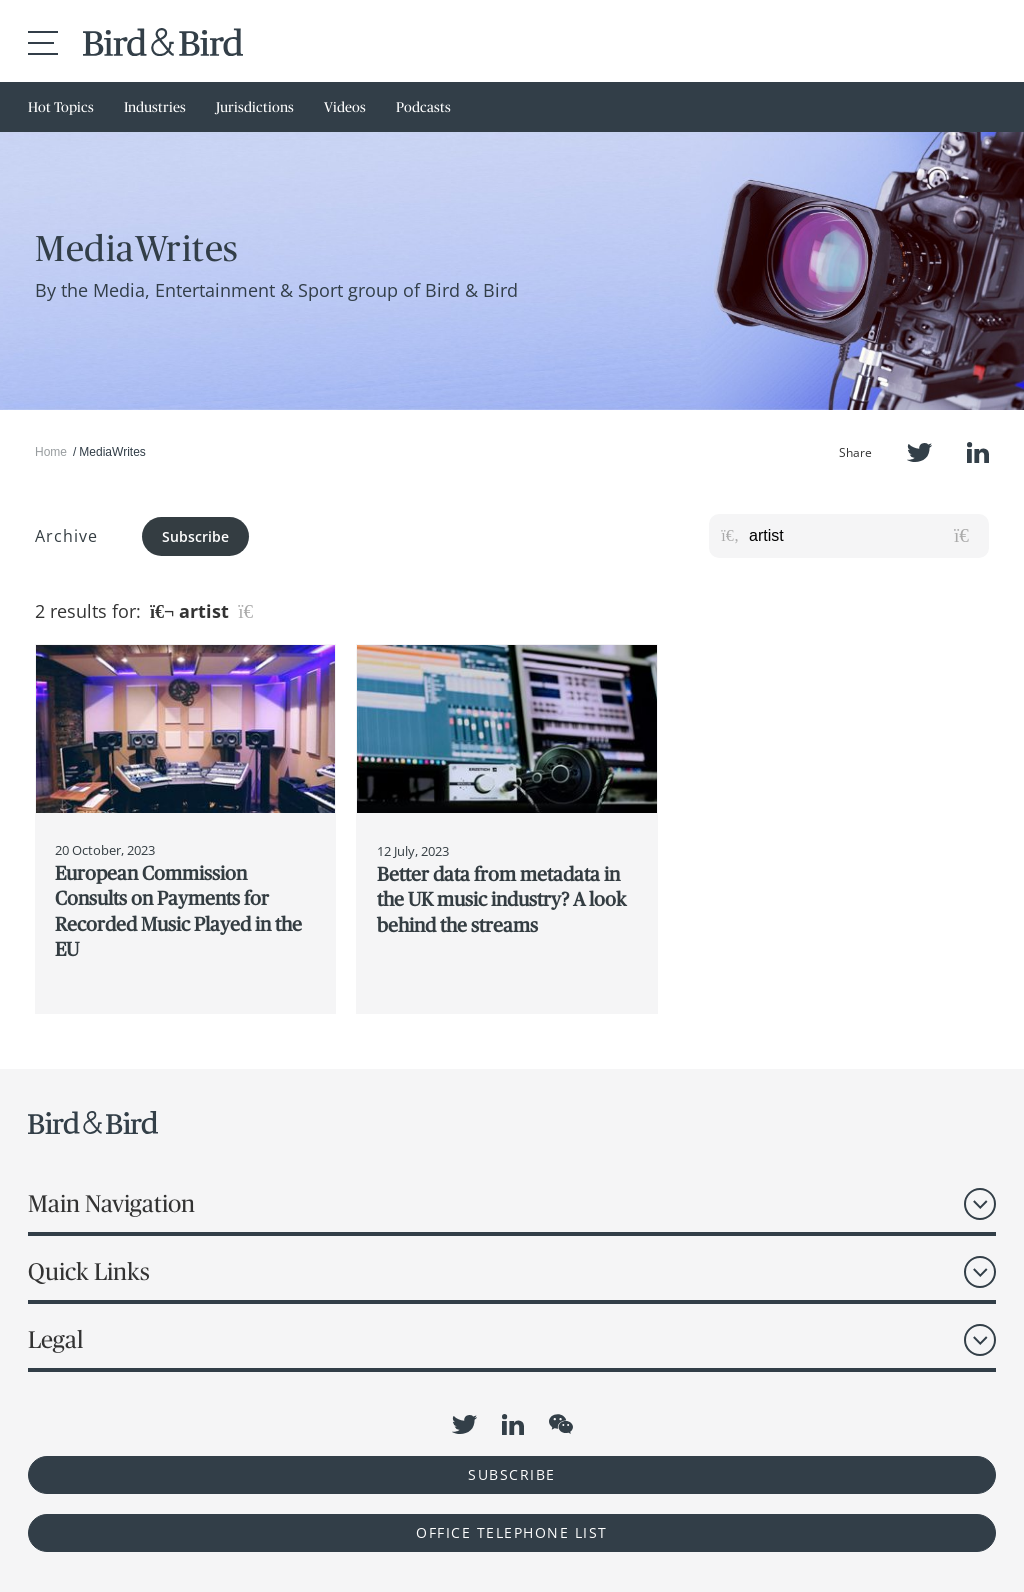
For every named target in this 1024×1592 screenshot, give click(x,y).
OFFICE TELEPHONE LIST (512, 1532)
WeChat (561, 1424)
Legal (55, 1339)
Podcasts (423, 107)
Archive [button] (66, 536)
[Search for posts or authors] (862, 536)
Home (51, 452)
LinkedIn (978, 452)
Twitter (919, 452)
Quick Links (89, 1271)
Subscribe (195, 536)
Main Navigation (111, 1203)
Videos (345, 107)
